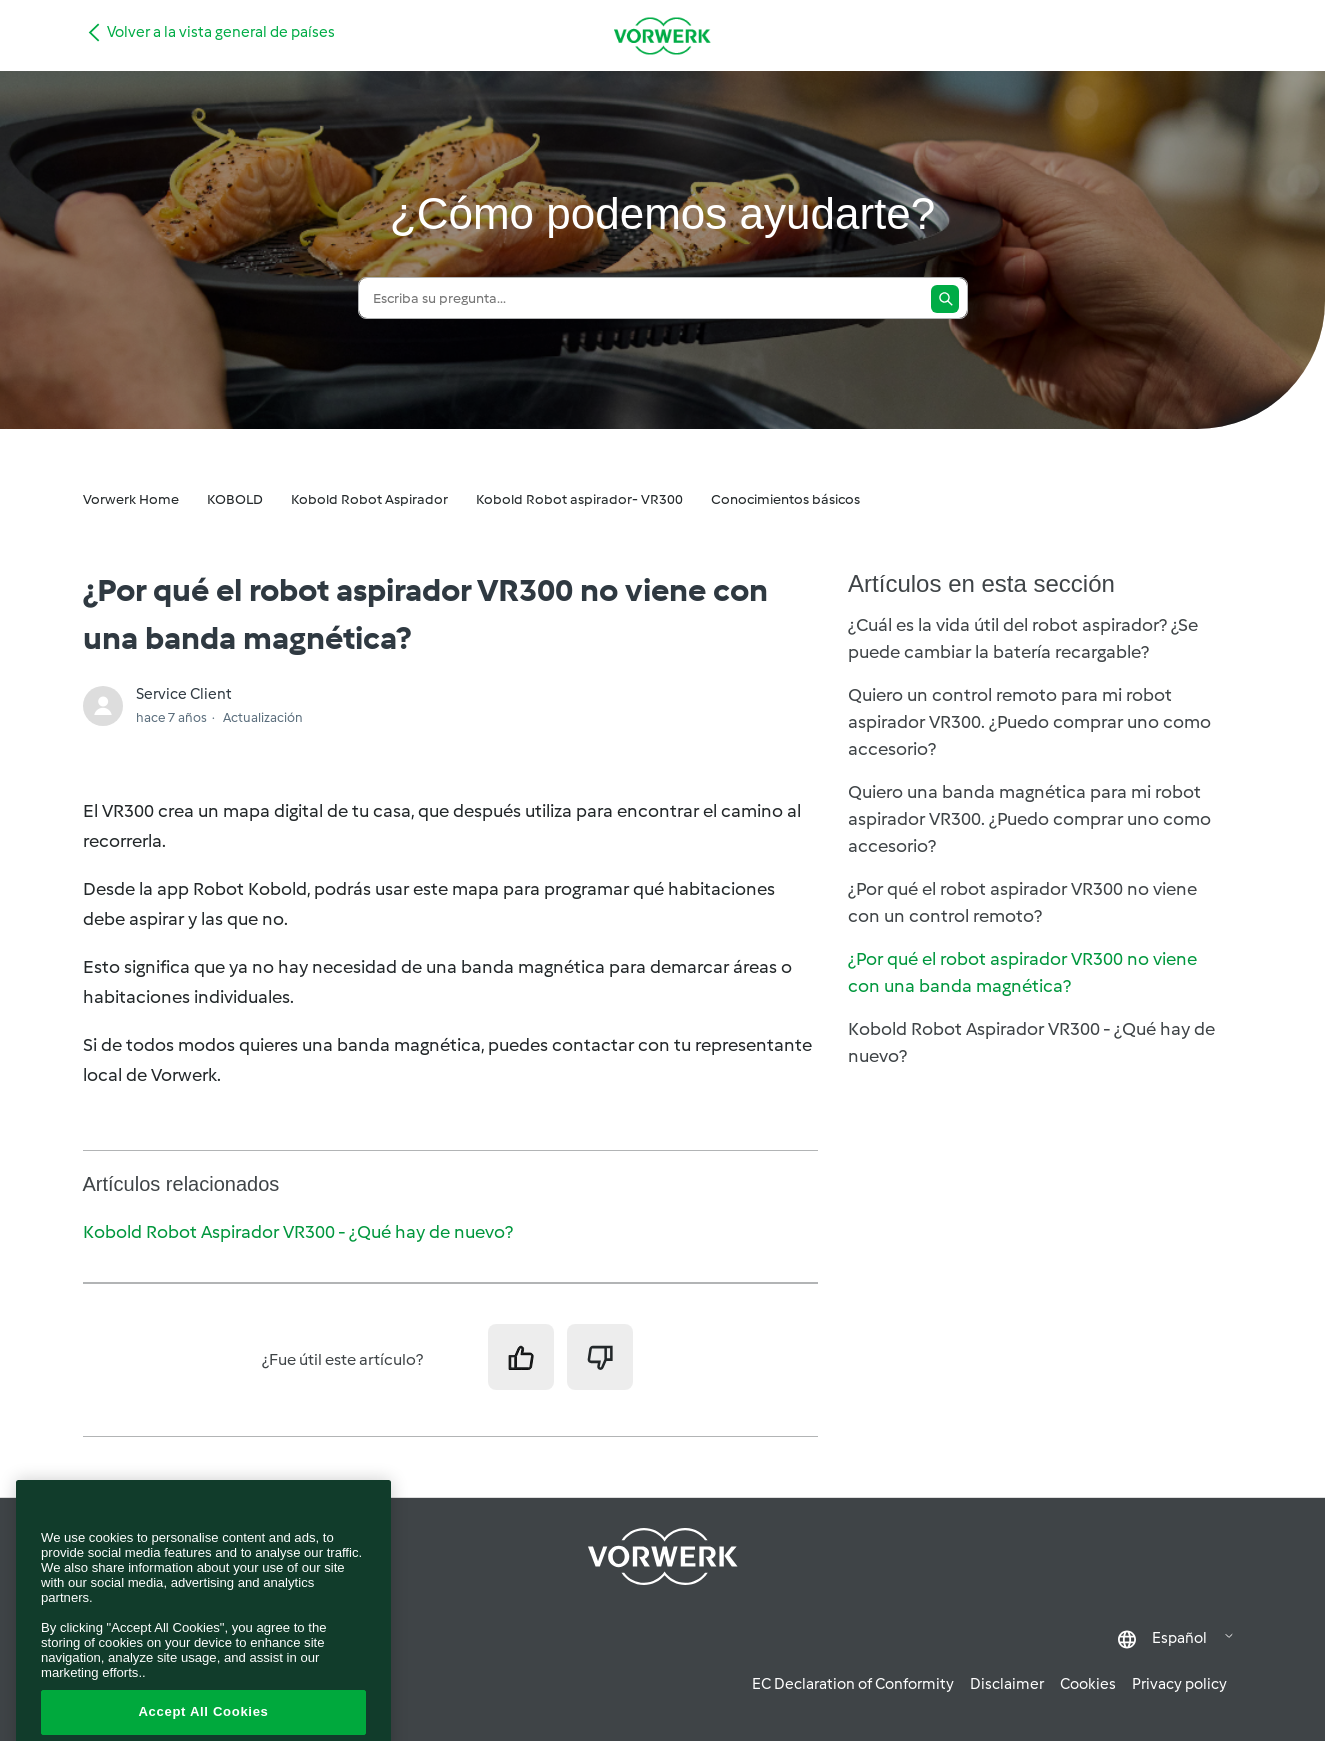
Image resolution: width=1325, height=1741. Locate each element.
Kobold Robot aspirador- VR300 (579, 499)
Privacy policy (1179, 1684)
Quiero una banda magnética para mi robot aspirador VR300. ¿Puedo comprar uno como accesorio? (1029, 819)
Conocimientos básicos (785, 499)
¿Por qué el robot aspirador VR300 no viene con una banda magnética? (1022, 972)
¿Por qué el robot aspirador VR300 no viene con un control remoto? (1022, 902)
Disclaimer (1007, 1684)
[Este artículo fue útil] (521, 1357)
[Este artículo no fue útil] (600, 1357)
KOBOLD (235, 499)
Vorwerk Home (131, 499)
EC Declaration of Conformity (853, 1684)
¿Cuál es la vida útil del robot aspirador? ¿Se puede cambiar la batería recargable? (1023, 638)
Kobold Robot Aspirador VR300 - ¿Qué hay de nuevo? (298, 1232)
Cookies (1088, 1684)
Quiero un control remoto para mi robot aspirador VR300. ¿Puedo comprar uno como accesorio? (1029, 722)
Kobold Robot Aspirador (369, 499)
